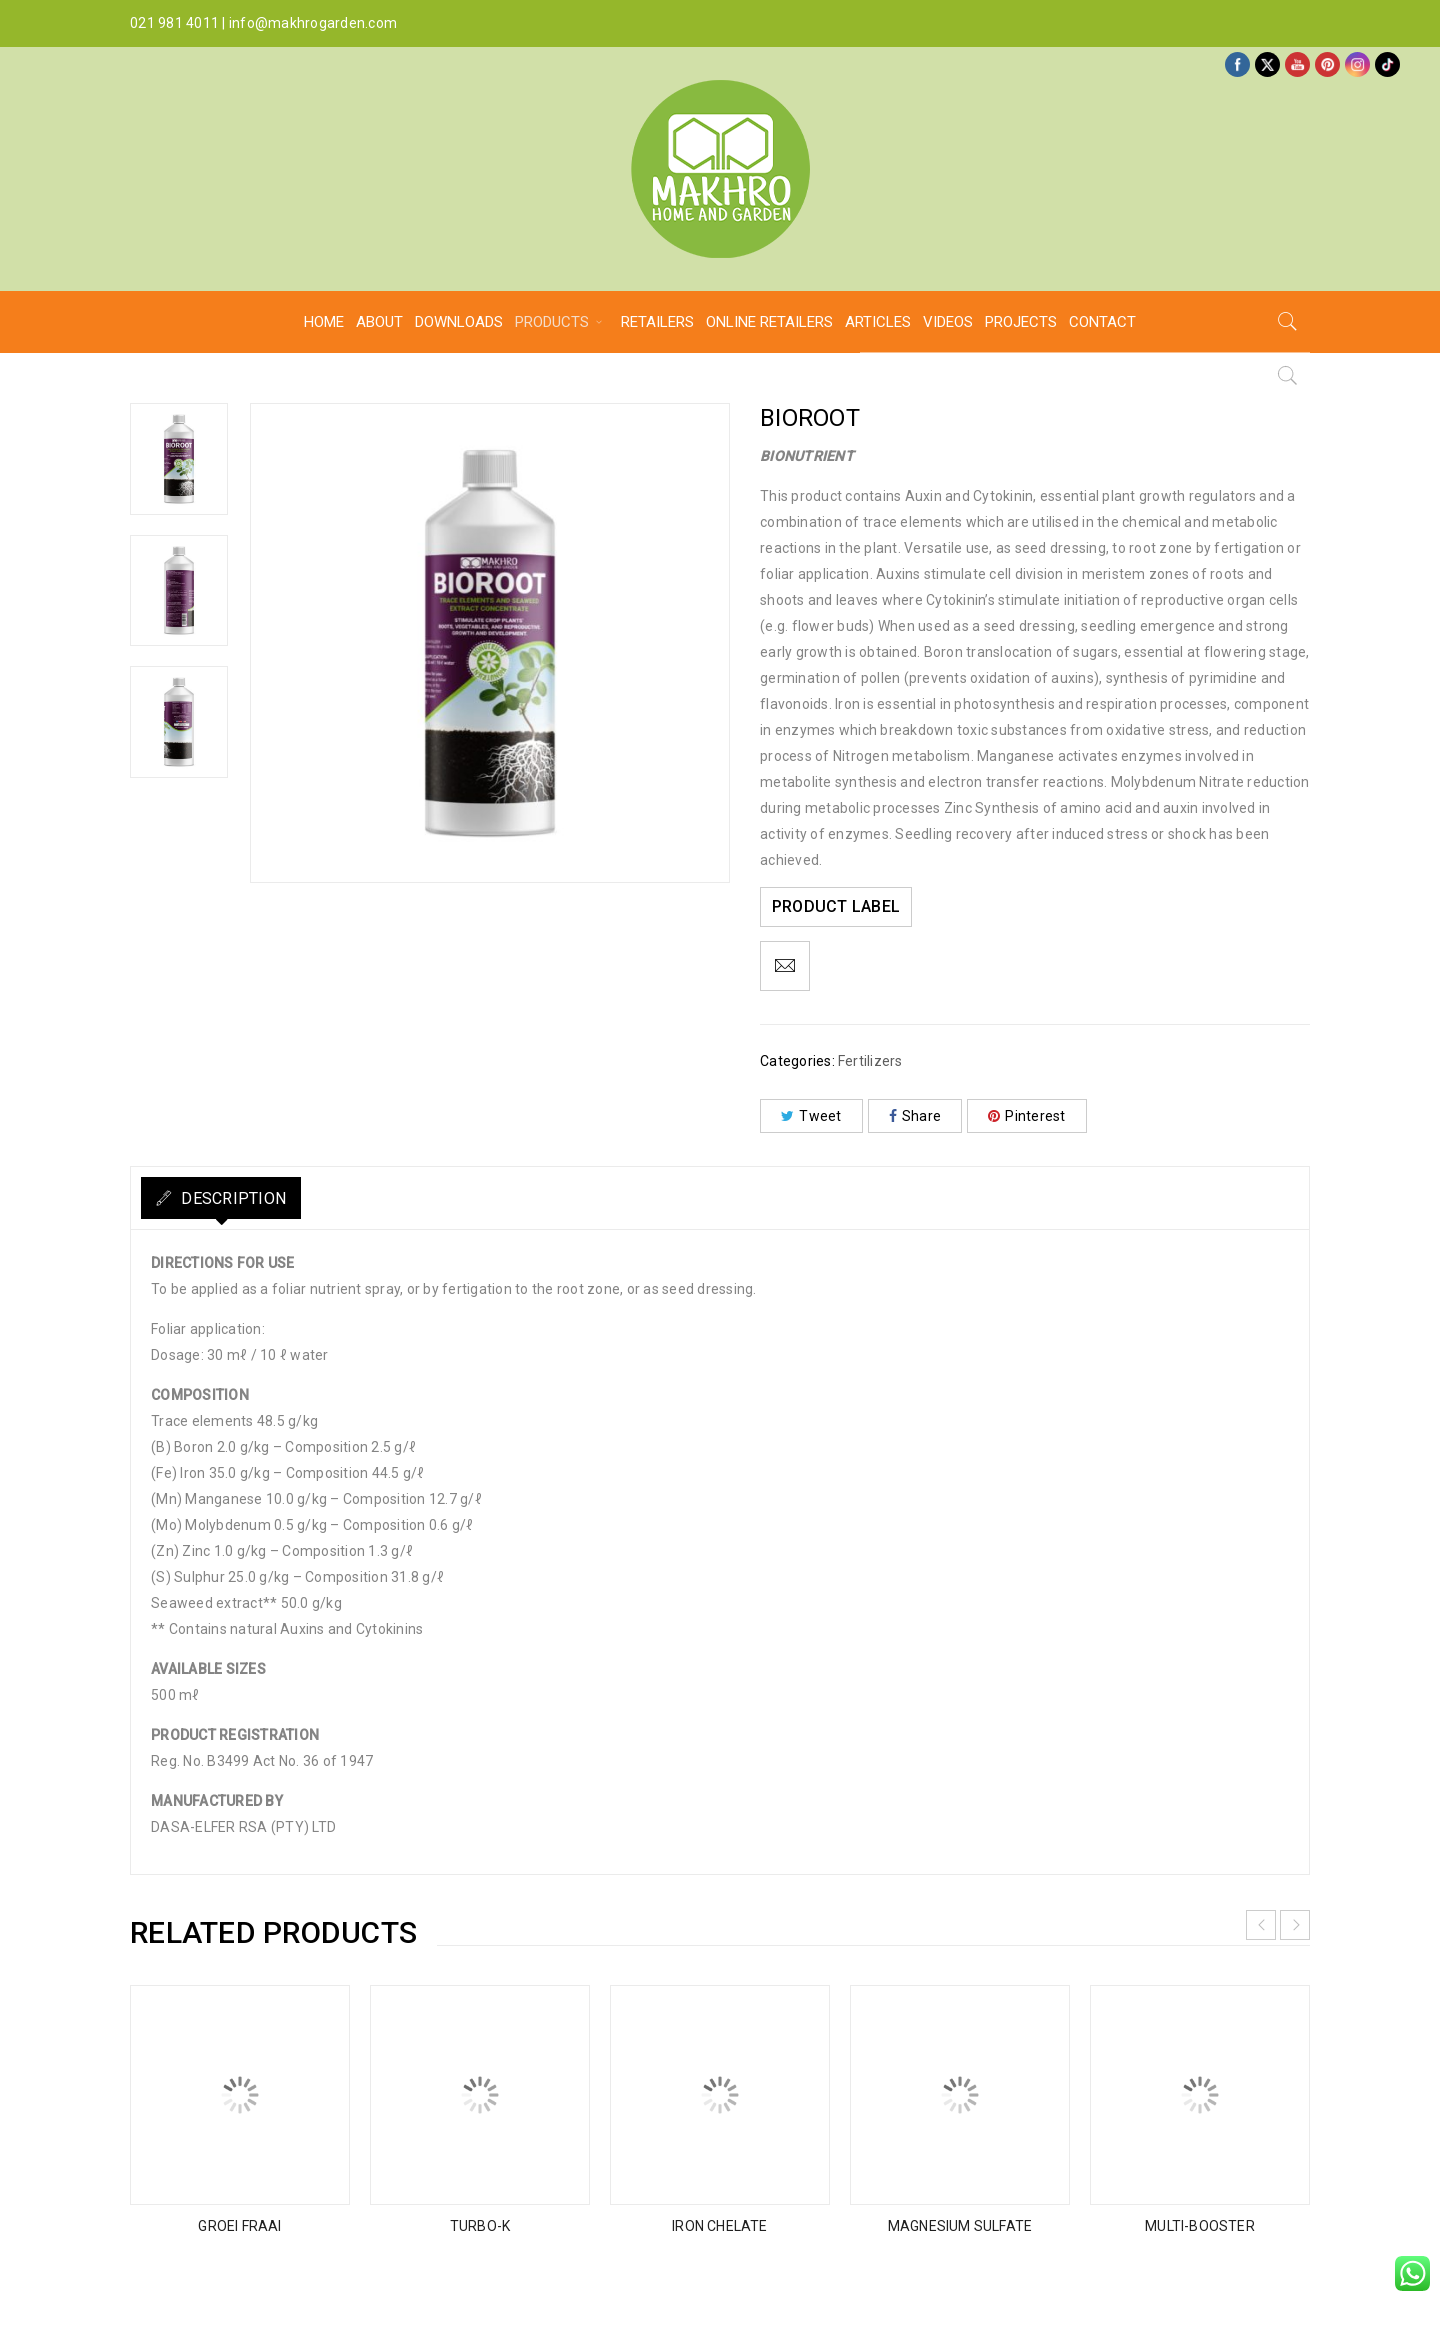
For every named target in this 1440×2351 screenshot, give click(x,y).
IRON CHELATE (719, 2226)
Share (915, 1116)
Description (247, 1198)
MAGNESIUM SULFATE (960, 2226)
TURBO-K (480, 2226)
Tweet (811, 1116)
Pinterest (1027, 1116)
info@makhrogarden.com (313, 23)
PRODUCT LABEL (840, 906)
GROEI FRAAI (239, 2226)
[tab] (237, 1198)
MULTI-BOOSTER (1200, 2226)
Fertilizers (870, 1061)
